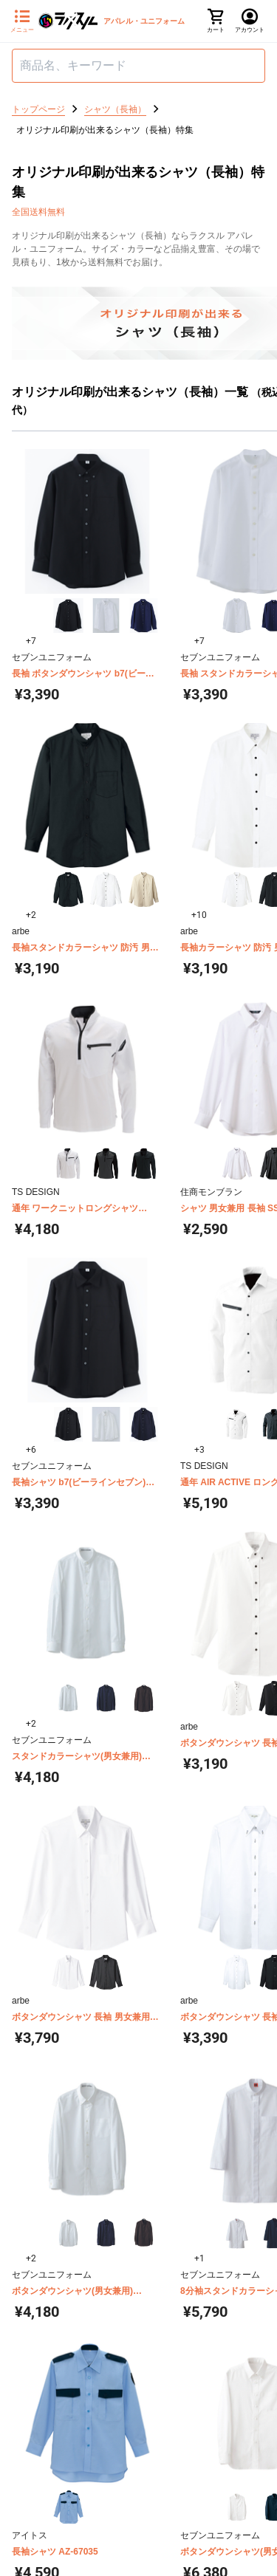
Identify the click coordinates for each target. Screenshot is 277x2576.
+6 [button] (31, 1450)
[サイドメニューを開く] (22, 21)
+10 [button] (199, 915)
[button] (68, 615)
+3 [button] (199, 1450)
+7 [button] (31, 641)
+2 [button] (31, 915)
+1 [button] (199, 2258)
